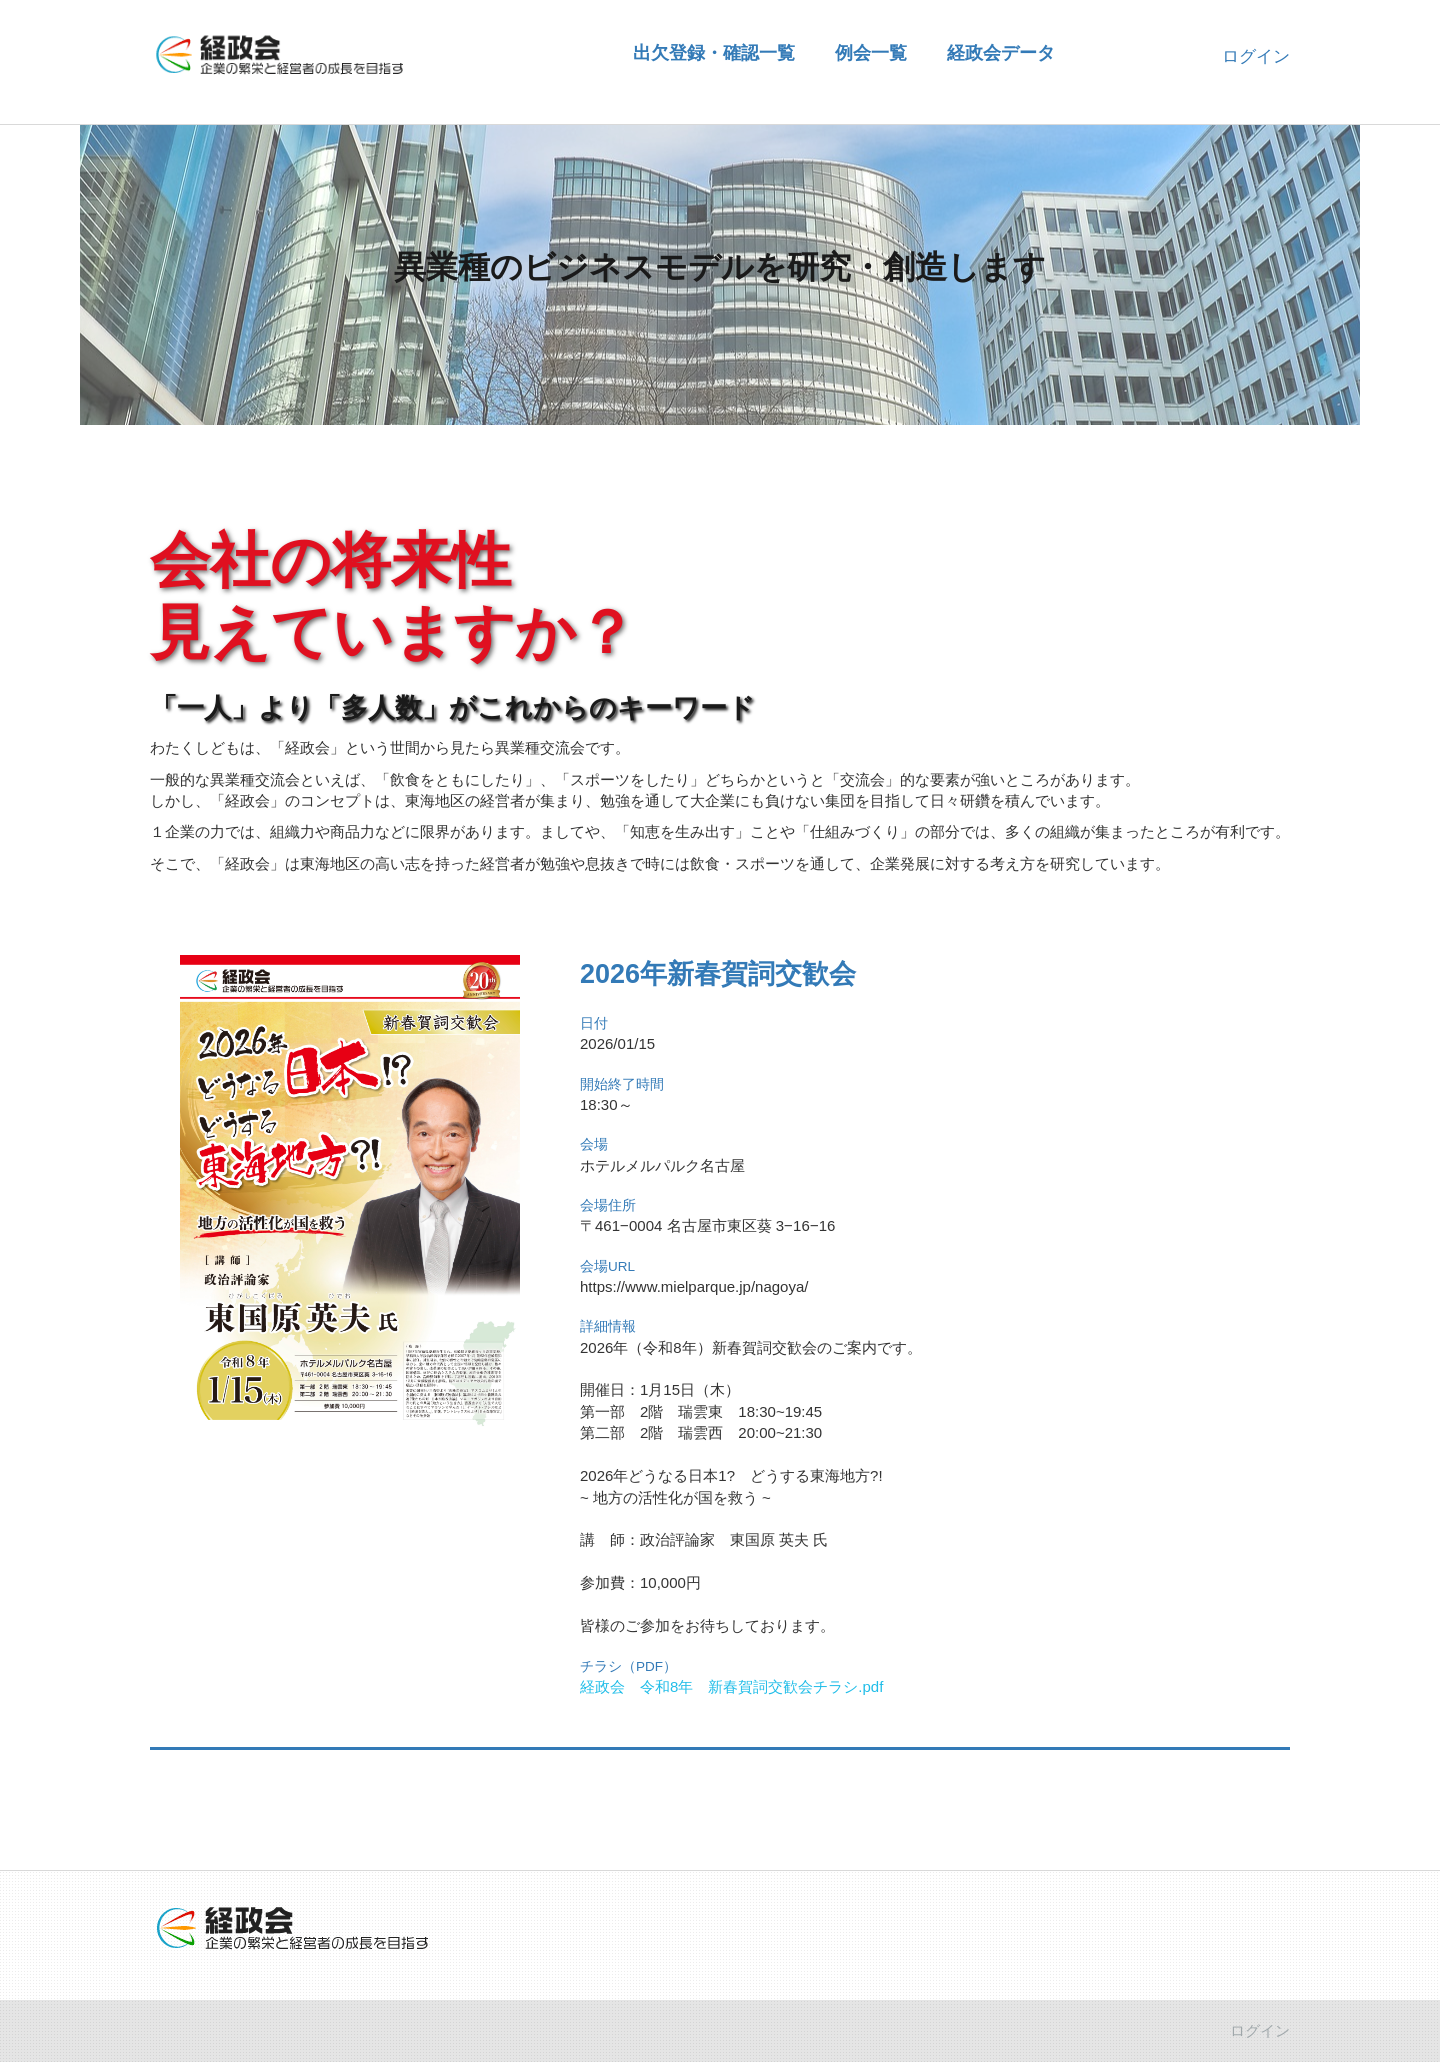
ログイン (1256, 56)
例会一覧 (871, 52)
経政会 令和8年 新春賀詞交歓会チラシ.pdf (731, 1686)
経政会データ (1001, 52)
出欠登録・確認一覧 (714, 52)
